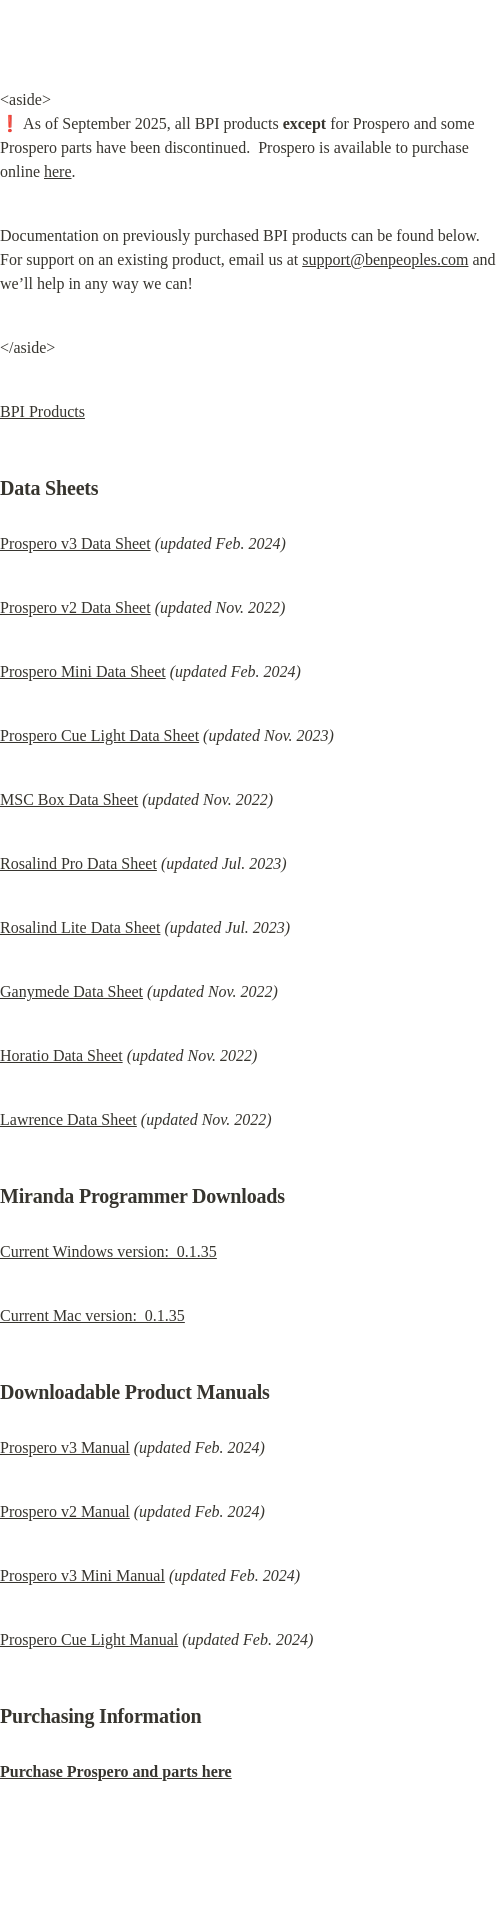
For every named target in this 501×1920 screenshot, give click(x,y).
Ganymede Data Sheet (71, 991)
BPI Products (42, 411)
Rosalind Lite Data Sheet (80, 927)
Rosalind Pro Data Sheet (78, 863)
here (58, 171)
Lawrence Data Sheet (68, 1119)
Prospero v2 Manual (65, 1511)
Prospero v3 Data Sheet (75, 543)
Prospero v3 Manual (65, 1447)
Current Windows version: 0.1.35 (108, 1251)
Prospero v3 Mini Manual (82, 1575)
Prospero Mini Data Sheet (83, 671)
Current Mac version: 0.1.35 (92, 1315)
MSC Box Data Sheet (69, 799)
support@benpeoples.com (385, 259)
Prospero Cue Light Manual (89, 1639)
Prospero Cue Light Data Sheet (99, 735)
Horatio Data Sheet (61, 1055)
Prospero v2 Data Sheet (75, 607)
